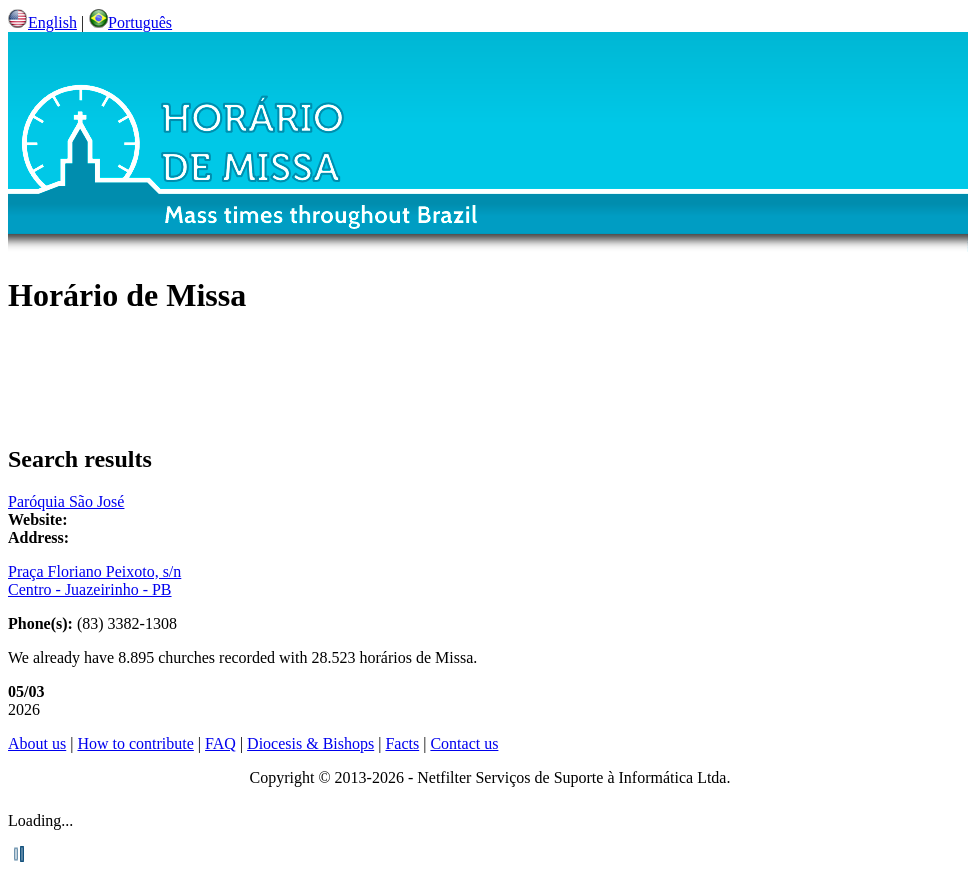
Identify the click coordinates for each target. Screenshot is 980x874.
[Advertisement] (490, 381)
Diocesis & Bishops (310, 743)
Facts (402, 743)
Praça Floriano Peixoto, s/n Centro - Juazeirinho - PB (94, 580)
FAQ (220, 743)
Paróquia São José (66, 501)
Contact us (464, 743)
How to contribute (135, 743)
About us (37, 743)
